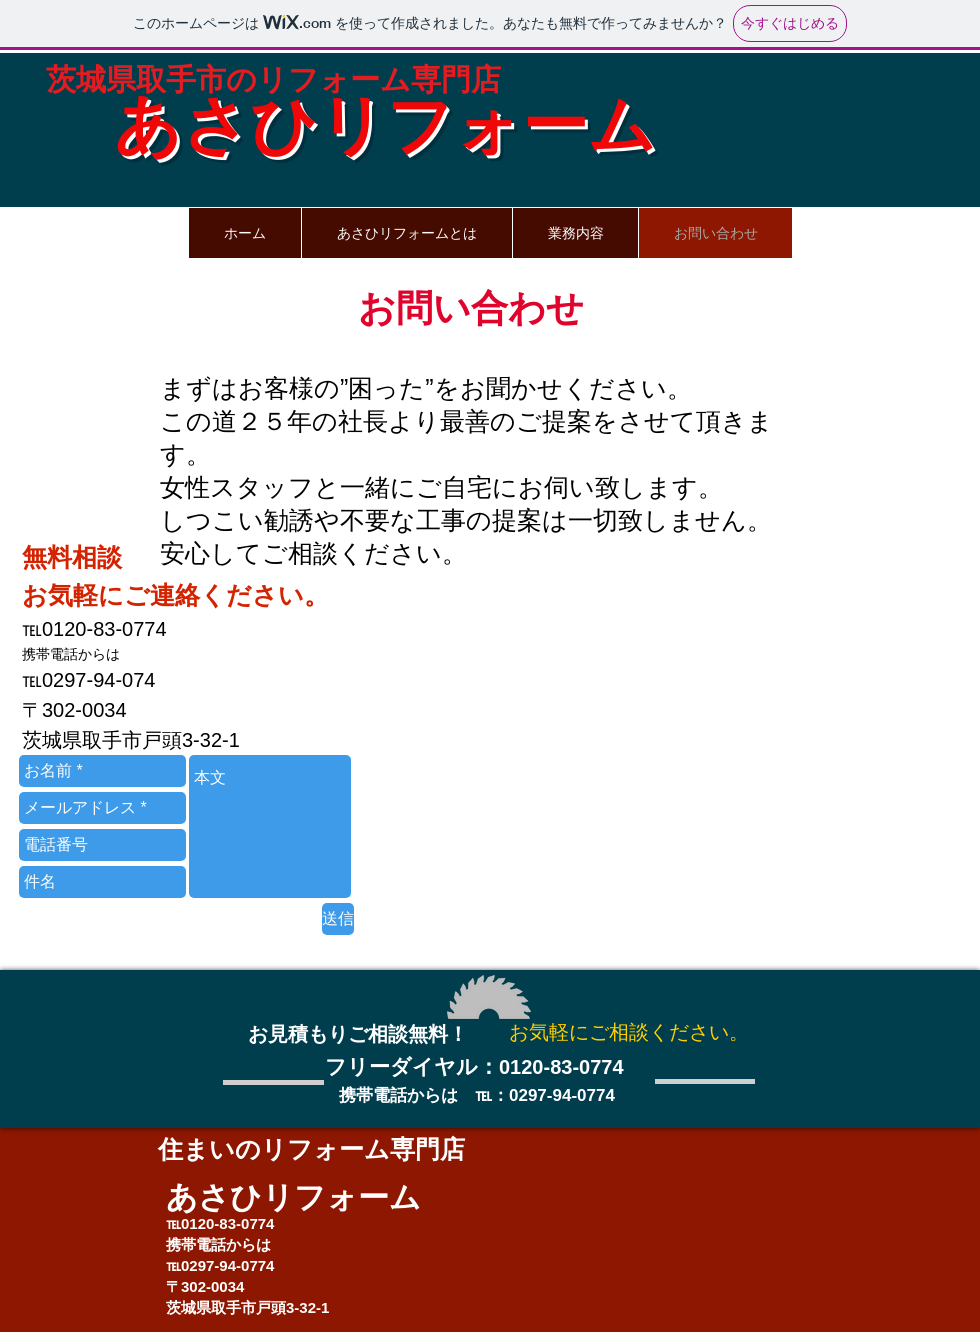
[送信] (338, 919)
